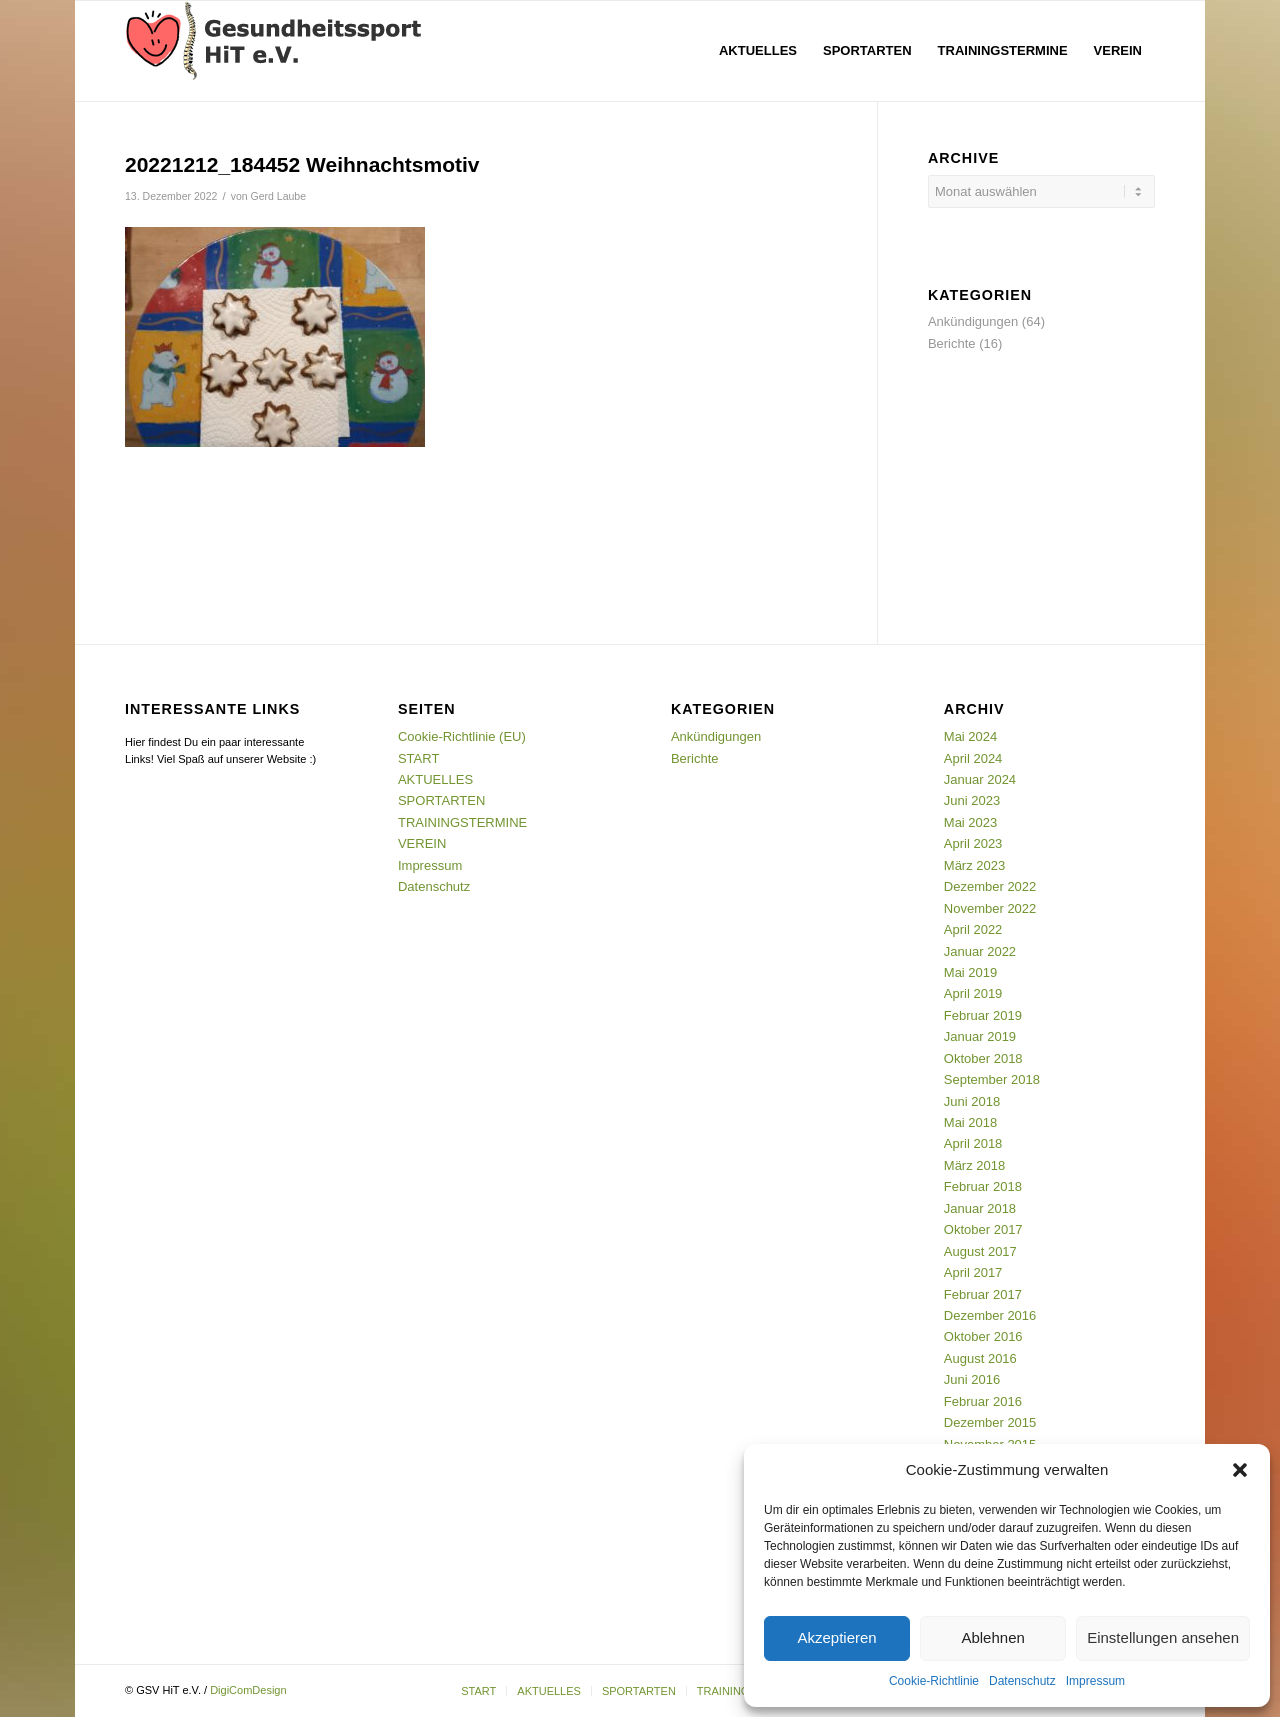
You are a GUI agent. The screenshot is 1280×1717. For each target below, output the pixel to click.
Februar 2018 (983, 1186)
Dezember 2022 (990, 886)
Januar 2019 (980, 1036)
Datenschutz (1022, 1681)
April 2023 (973, 843)
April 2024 (973, 758)
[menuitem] (758, 51)
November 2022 (990, 908)
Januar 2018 (980, 1208)
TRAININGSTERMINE (462, 822)
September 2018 (992, 1079)
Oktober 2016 (983, 1336)
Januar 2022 (980, 951)
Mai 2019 (970, 972)
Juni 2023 (972, 800)
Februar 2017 (983, 1294)
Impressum (1095, 1681)
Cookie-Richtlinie (934, 1681)
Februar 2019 (983, 1015)
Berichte (952, 343)
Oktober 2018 (983, 1058)
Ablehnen (992, 1637)
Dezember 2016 (990, 1315)
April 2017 (973, 1272)
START (418, 758)
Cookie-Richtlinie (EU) (462, 736)
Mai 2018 (970, 1122)
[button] (1240, 1470)
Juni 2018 (972, 1101)
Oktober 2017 (983, 1229)
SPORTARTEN (441, 800)
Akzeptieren (836, 1637)
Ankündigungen (973, 321)
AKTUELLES (435, 779)
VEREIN (422, 843)
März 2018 (974, 1165)
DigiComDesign (248, 1690)
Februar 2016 (983, 1401)
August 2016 (980, 1358)
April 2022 (973, 929)
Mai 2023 (970, 822)
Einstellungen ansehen (1163, 1637)
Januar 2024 (980, 779)
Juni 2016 (972, 1379)
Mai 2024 (970, 736)
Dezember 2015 (990, 1422)
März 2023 (974, 865)
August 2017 (980, 1251)
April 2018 (973, 1143)
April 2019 (973, 993)
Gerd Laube (279, 196)
